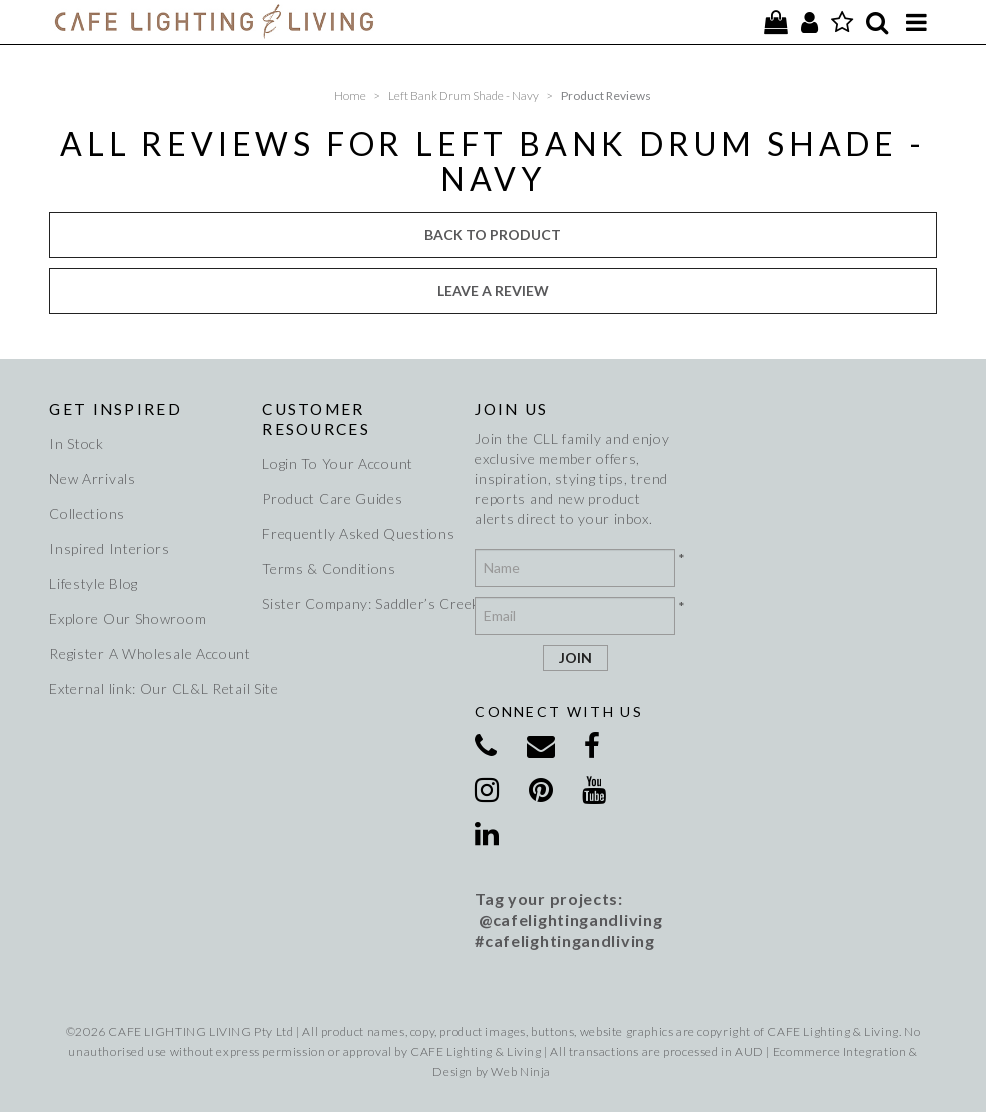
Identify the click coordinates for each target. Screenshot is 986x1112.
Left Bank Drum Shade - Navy (463, 95)
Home (350, 95)
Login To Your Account (337, 463)
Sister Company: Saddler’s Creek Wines (359, 603)
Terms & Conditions (329, 568)
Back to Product (492, 234)
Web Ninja (520, 1071)
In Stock (76, 443)
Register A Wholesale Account (146, 653)
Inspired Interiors (109, 548)
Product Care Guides (332, 498)
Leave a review (493, 290)
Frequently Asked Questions (358, 533)
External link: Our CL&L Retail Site (146, 688)
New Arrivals (92, 478)
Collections (87, 513)
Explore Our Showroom (127, 618)
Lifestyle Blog (93, 583)
